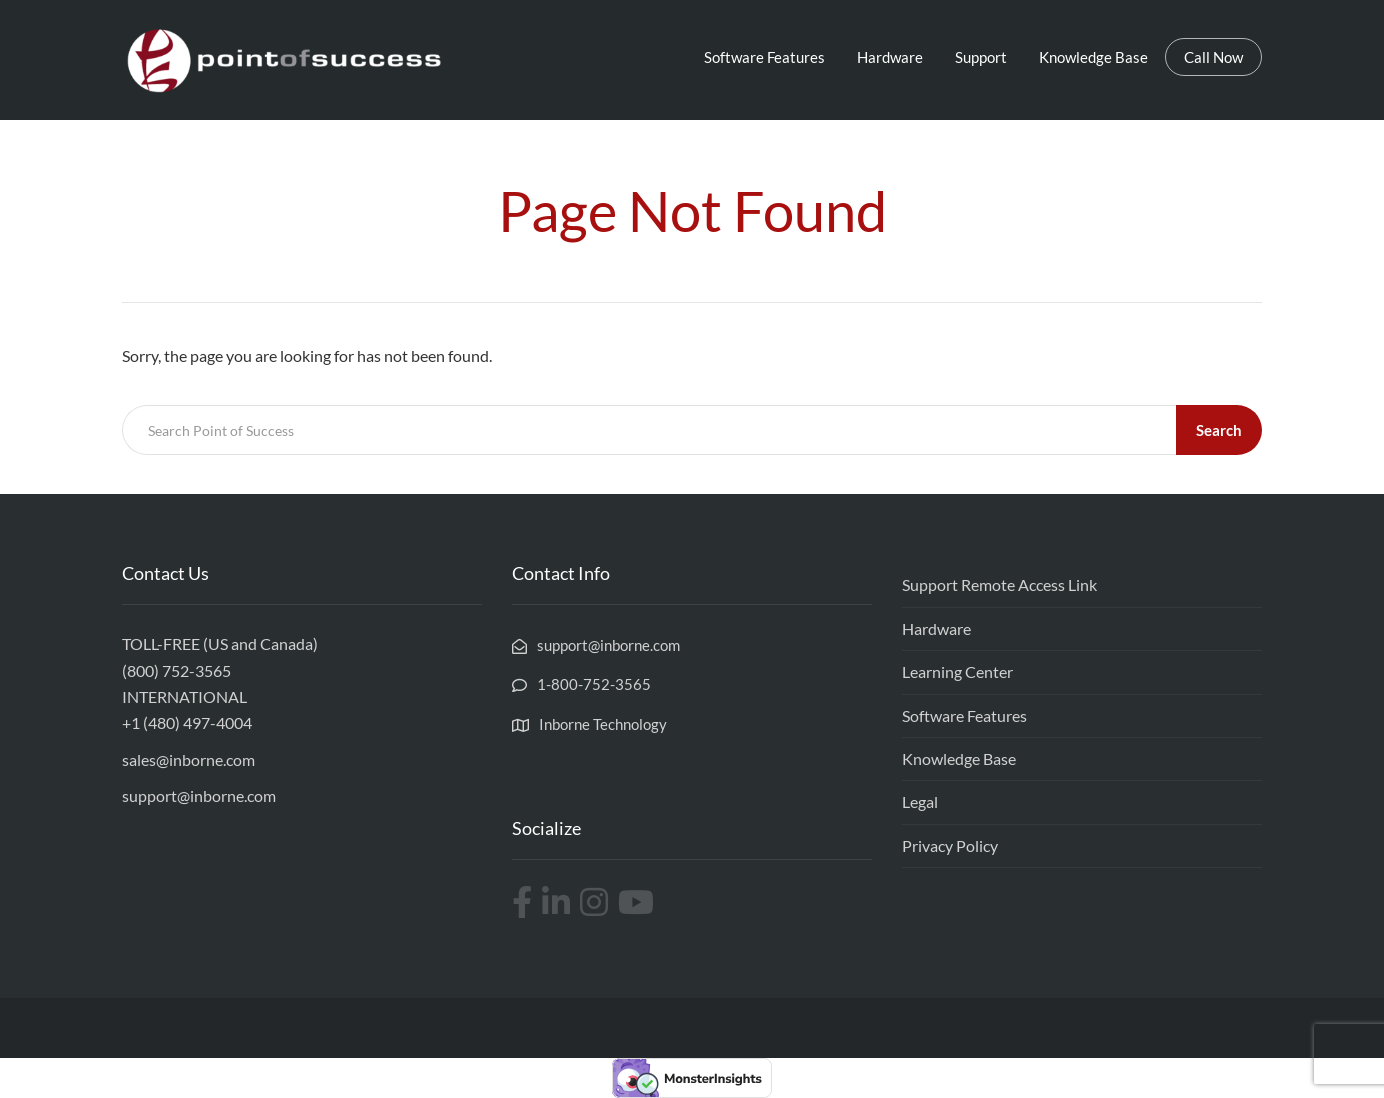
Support (981, 57)
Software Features (764, 57)
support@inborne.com (199, 795)
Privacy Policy (950, 845)
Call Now (1213, 57)
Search (1219, 430)
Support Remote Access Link (999, 584)
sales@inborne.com (188, 759)
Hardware (890, 57)
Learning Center (957, 671)
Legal (920, 801)
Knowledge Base (1093, 57)
